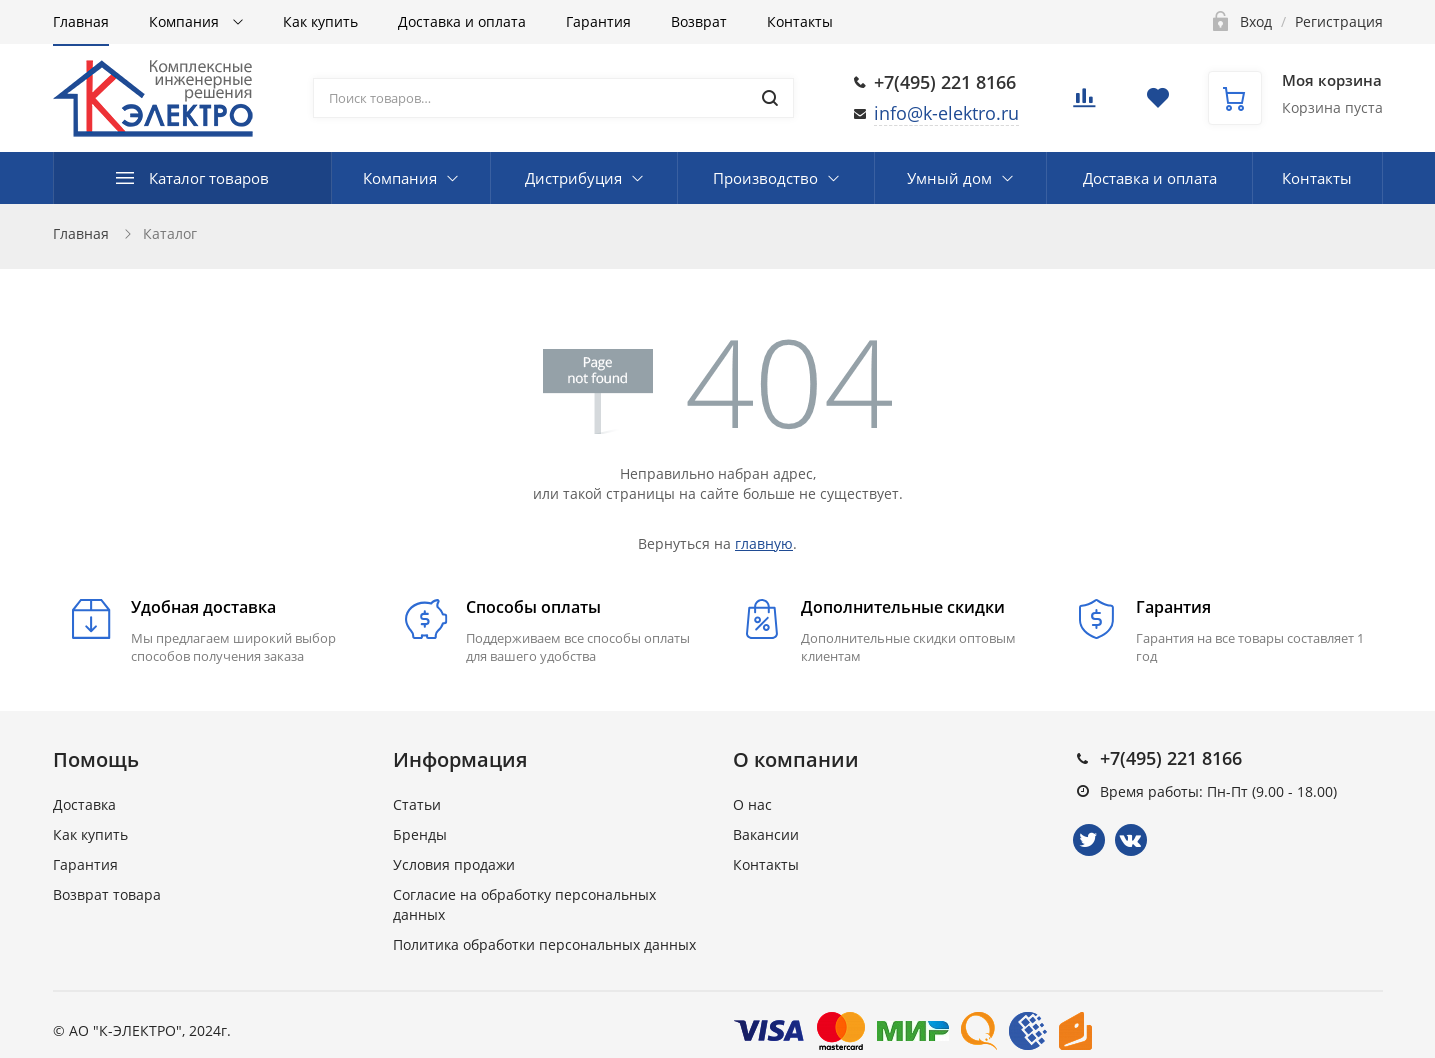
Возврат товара (107, 894)
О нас (752, 804)
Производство (765, 178)
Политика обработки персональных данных (544, 944)
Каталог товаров (209, 178)
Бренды (420, 834)
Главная (81, 21)
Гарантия (598, 21)
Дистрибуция (573, 178)
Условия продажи (454, 864)
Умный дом (949, 178)
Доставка (84, 804)
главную (764, 543)
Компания (186, 21)
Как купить (320, 21)
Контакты (800, 21)
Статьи (417, 804)
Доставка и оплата (462, 21)
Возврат (699, 21)
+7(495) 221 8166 (945, 82)
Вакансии (766, 834)
